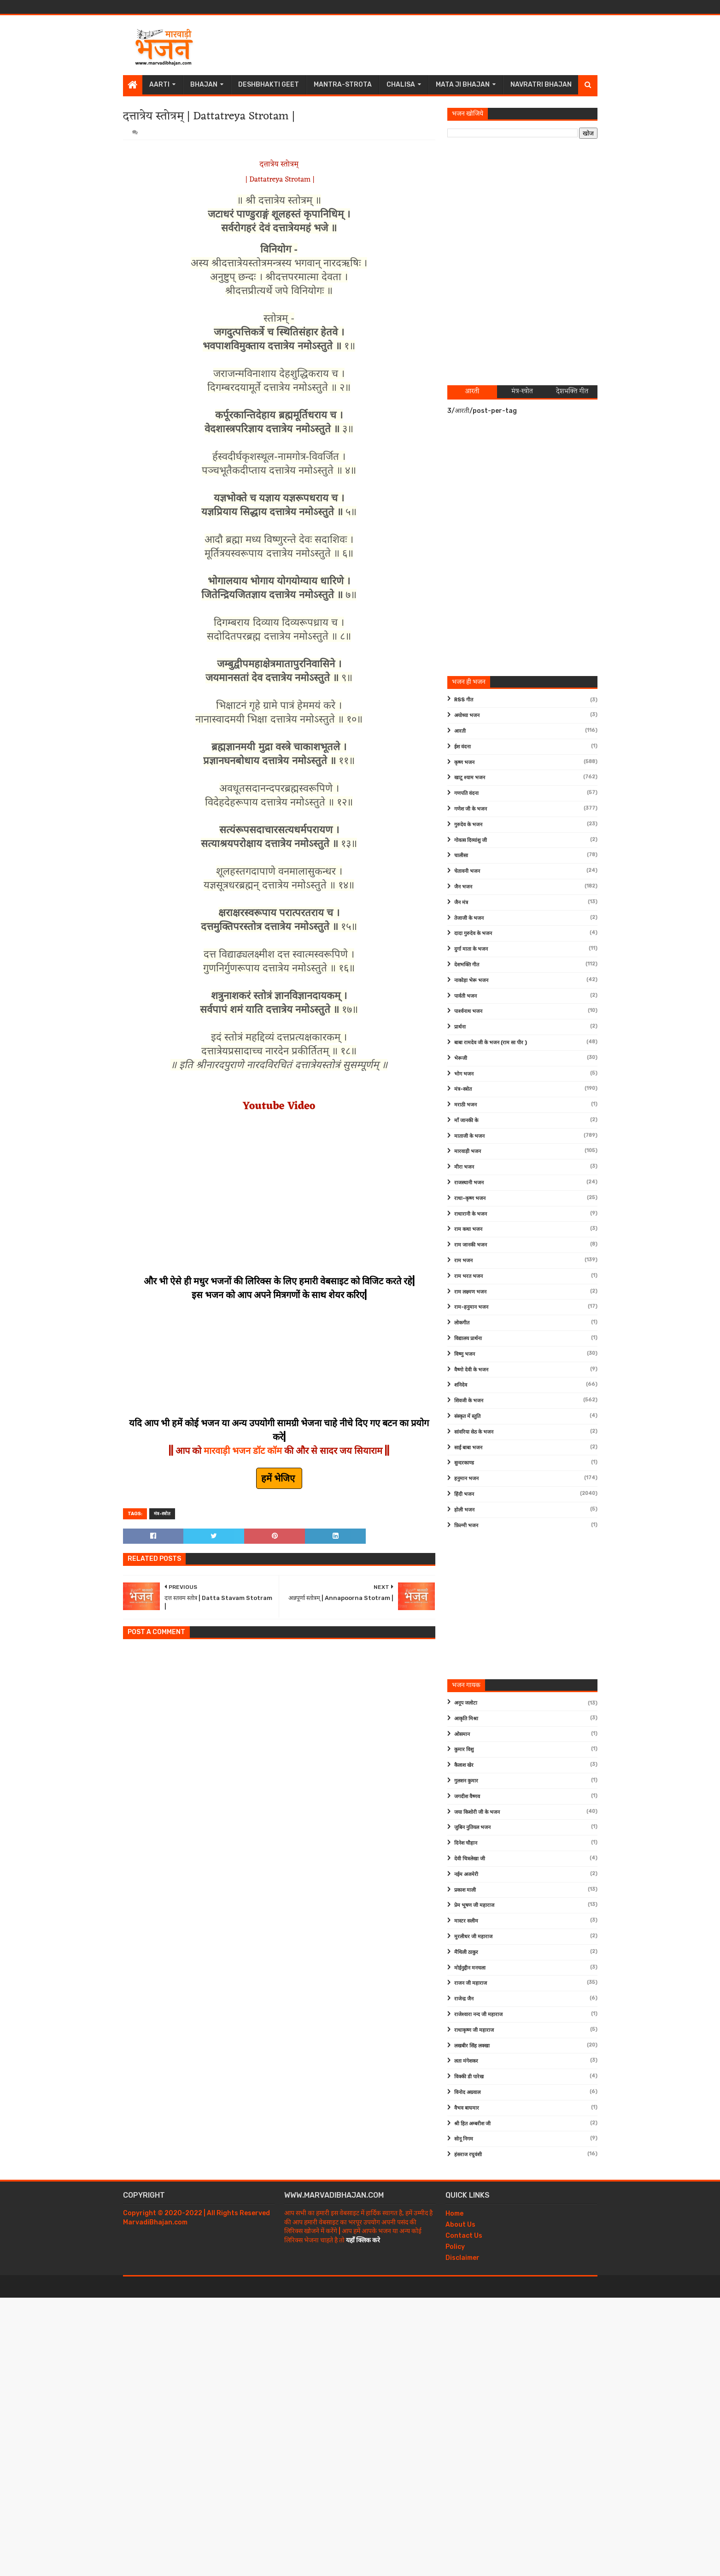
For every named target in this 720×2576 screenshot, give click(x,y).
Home (454, 2213)
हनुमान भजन (466, 1479)
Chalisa (400, 84)
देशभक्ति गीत (466, 965)
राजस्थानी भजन (469, 1183)
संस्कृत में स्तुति (467, 1416)
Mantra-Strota (343, 84)
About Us (460, 2225)
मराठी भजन (465, 1105)
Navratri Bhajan (541, 84)
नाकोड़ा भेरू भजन (471, 980)
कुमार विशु (464, 1750)
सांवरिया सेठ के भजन (473, 1432)
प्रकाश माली (465, 1890)
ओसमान (462, 1734)
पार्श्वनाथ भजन (468, 1011)
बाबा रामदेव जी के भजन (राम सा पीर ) (490, 1043)
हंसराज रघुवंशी (468, 2155)
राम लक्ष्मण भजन (470, 1292)
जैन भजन (463, 887)
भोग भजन (464, 1074)
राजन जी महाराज (470, 1983)
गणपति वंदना (466, 793)
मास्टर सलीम (466, 1921)
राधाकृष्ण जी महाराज (474, 2030)
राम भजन (463, 1261)
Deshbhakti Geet (268, 84)
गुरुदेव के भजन (468, 825)
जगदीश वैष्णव (467, 1797)
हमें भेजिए (279, 1478)
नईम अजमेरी (466, 1874)
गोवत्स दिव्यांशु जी (470, 840)
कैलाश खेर (464, 1765)
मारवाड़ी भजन (467, 1151)
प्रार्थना (460, 1027)
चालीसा (461, 856)
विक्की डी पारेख (469, 2077)
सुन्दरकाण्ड (464, 1463)
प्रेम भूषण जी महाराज (474, 1905)
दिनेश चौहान (465, 1843)
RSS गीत (463, 700)
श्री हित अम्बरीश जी (472, 2124)
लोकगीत (461, 1323)
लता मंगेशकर (466, 2061)
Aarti (159, 84)
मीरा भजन (464, 1167)
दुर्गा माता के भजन (471, 949)
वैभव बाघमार (466, 2108)
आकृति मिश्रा (466, 1719)
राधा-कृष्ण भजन (470, 1198)
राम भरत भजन (468, 1276)
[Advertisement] (429, 45)
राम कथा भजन (468, 1229)
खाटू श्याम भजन (469, 778)
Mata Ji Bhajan (463, 84)
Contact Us (463, 2236)
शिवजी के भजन (468, 1401)
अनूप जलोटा (465, 1703)
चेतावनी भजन (467, 871)
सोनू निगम (463, 2139)
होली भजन (464, 1510)
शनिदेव (460, 1385)
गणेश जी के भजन (470, 809)
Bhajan (203, 84)
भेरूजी (460, 1058)
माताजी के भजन (469, 1136)
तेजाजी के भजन (469, 918)
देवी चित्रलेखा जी (469, 1859)
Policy (455, 2247)
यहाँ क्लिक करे (363, 2240)
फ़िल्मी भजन (466, 1526)
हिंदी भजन (464, 1494)
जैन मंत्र (461, 903)
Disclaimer (462, 2258)
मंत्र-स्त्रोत (162, 1514)
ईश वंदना (462, 747)
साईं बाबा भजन (468, 1448)
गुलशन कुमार (466, 1781)
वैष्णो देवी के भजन (471, 1370)
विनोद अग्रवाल (467, 2092)
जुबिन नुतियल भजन (472, 1827)
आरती (460, 731)
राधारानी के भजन (470, 1214)
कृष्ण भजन (464, 762)
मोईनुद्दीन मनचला (470, 1968)
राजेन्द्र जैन (464, 1999)
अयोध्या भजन (467, 715)
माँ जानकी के (466, 1120)
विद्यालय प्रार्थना (468, 1338)
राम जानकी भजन (470, 1245)
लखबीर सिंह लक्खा (472, 2046)
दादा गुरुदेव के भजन (473, 933)
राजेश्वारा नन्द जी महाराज (478, 2014)
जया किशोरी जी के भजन (477, 1812)
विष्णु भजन (464, 1354)
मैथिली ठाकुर (466, 1952)
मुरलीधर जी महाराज (473, 1937)
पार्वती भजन (465, 996)
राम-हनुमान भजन (471, 1307)
